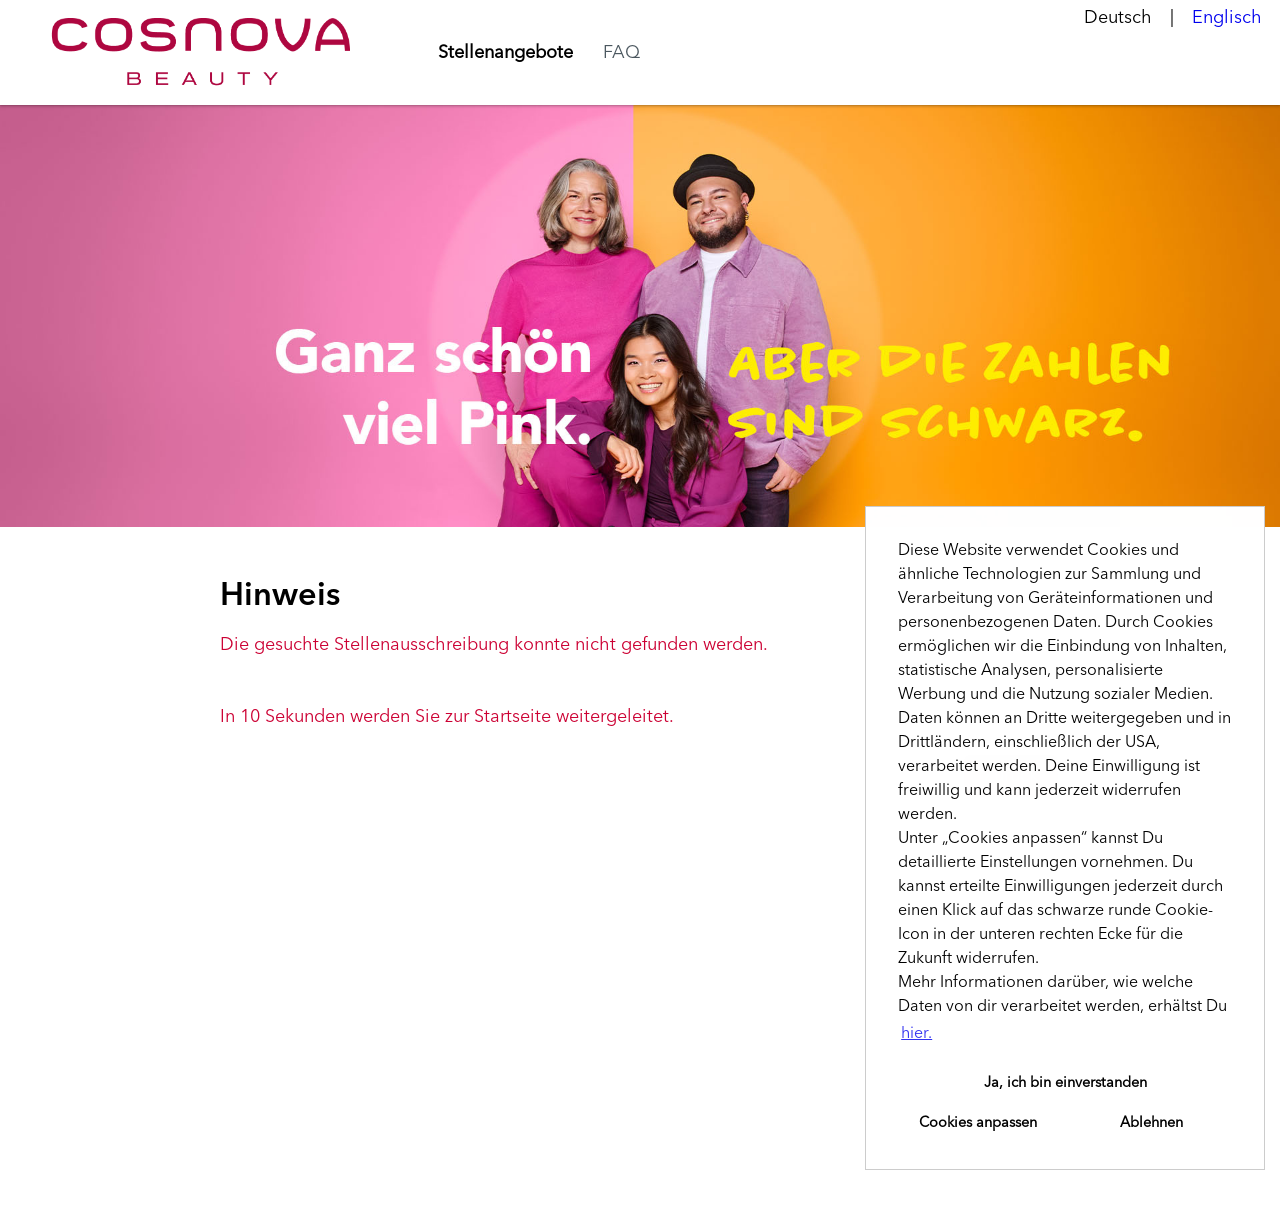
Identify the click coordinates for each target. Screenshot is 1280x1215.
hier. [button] (916, 1034)
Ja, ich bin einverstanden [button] (1065, 1083)
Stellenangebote (505, 53)
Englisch (1227, 18)
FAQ (621, 53)
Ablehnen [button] (1151, 1123)
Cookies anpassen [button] (978, 1123)
